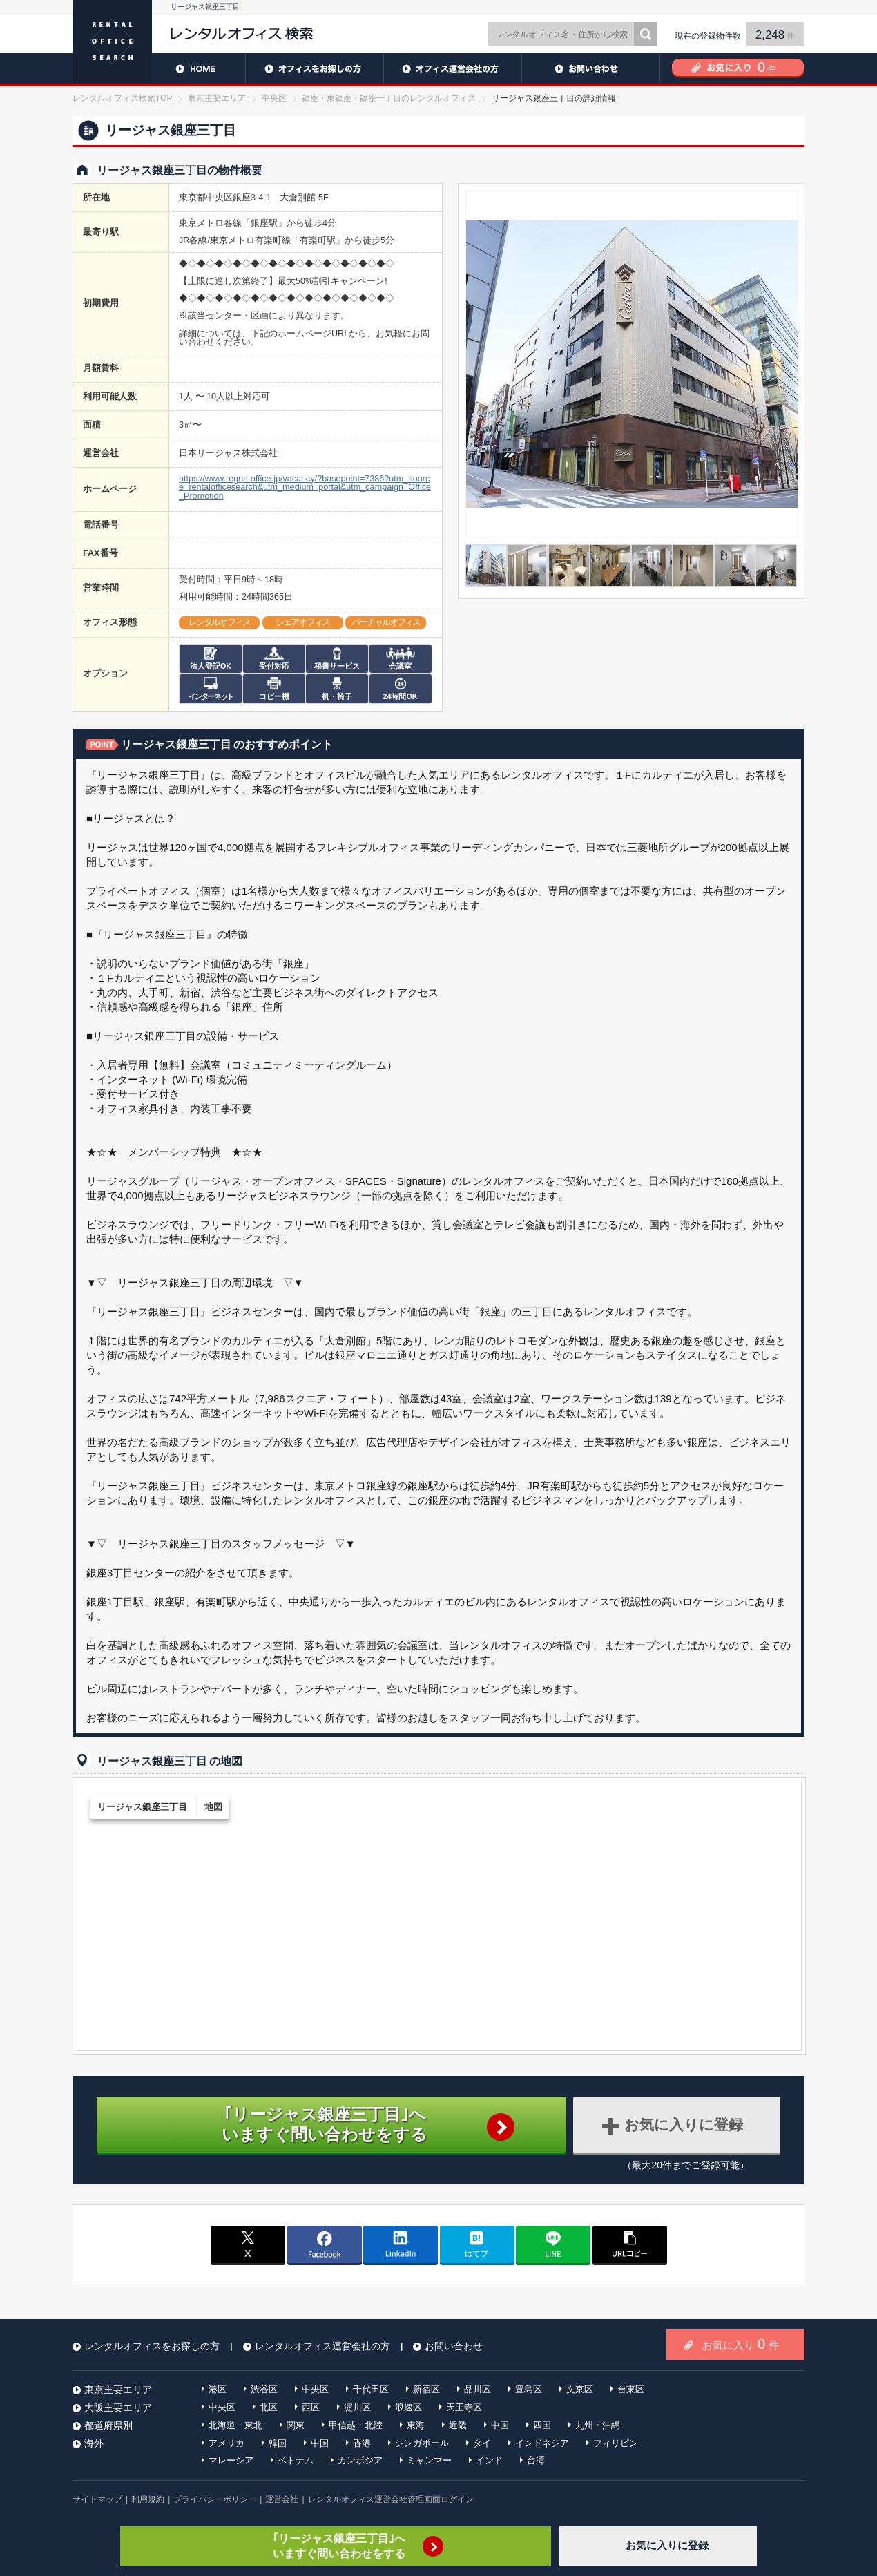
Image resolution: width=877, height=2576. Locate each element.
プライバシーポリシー (214, 2499)
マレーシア (231, 2460)
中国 (500, 2425)
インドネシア (542, 2443)
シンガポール (422, 2443)
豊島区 (528, 2389)
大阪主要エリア (118, 2407)
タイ (482, 2443)
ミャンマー (429, 2460)
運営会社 (281, 2499)
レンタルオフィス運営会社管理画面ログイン (391, 2499)
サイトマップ (97, 2499)
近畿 (458, 2425)
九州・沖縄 (597, 2425)
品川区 (477, 2389)
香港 (362, 2443)
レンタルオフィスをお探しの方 (314, 68)
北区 (269, 2407)
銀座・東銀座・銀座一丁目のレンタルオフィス (389, 98)
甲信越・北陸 (356, 2425)
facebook (324, 2244)
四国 (542, 2425)
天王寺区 (464, 2407)
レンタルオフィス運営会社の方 (452, 68)
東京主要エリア (217, 98)
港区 (218, 2389)
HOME (159, 68)
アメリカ (226, 2443)
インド (489, 2460)
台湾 (536, 2460)
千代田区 (371, 2389)
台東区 (630, 2389)
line (553, 2244)
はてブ (477, 2244)
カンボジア (360, 2460)
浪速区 (408, 2407)
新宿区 (426, 2389)
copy (629, 2244)
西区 (311, 2407)
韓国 (278, 2443)
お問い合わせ (590, 68)
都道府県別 (108, 2425)
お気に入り (740, 2343)
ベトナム (296, 2460)
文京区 (579, 2389)
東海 (416, 2425)
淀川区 (357, 2407)
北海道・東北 (235, 2425)
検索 (645, 34)
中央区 (274, 98)
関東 (296, 2425)
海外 (94, 2443)
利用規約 (147, 2499)
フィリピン (615, 2443)
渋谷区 (264, 2389)
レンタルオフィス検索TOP (122, 98)
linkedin (400, 2244)
